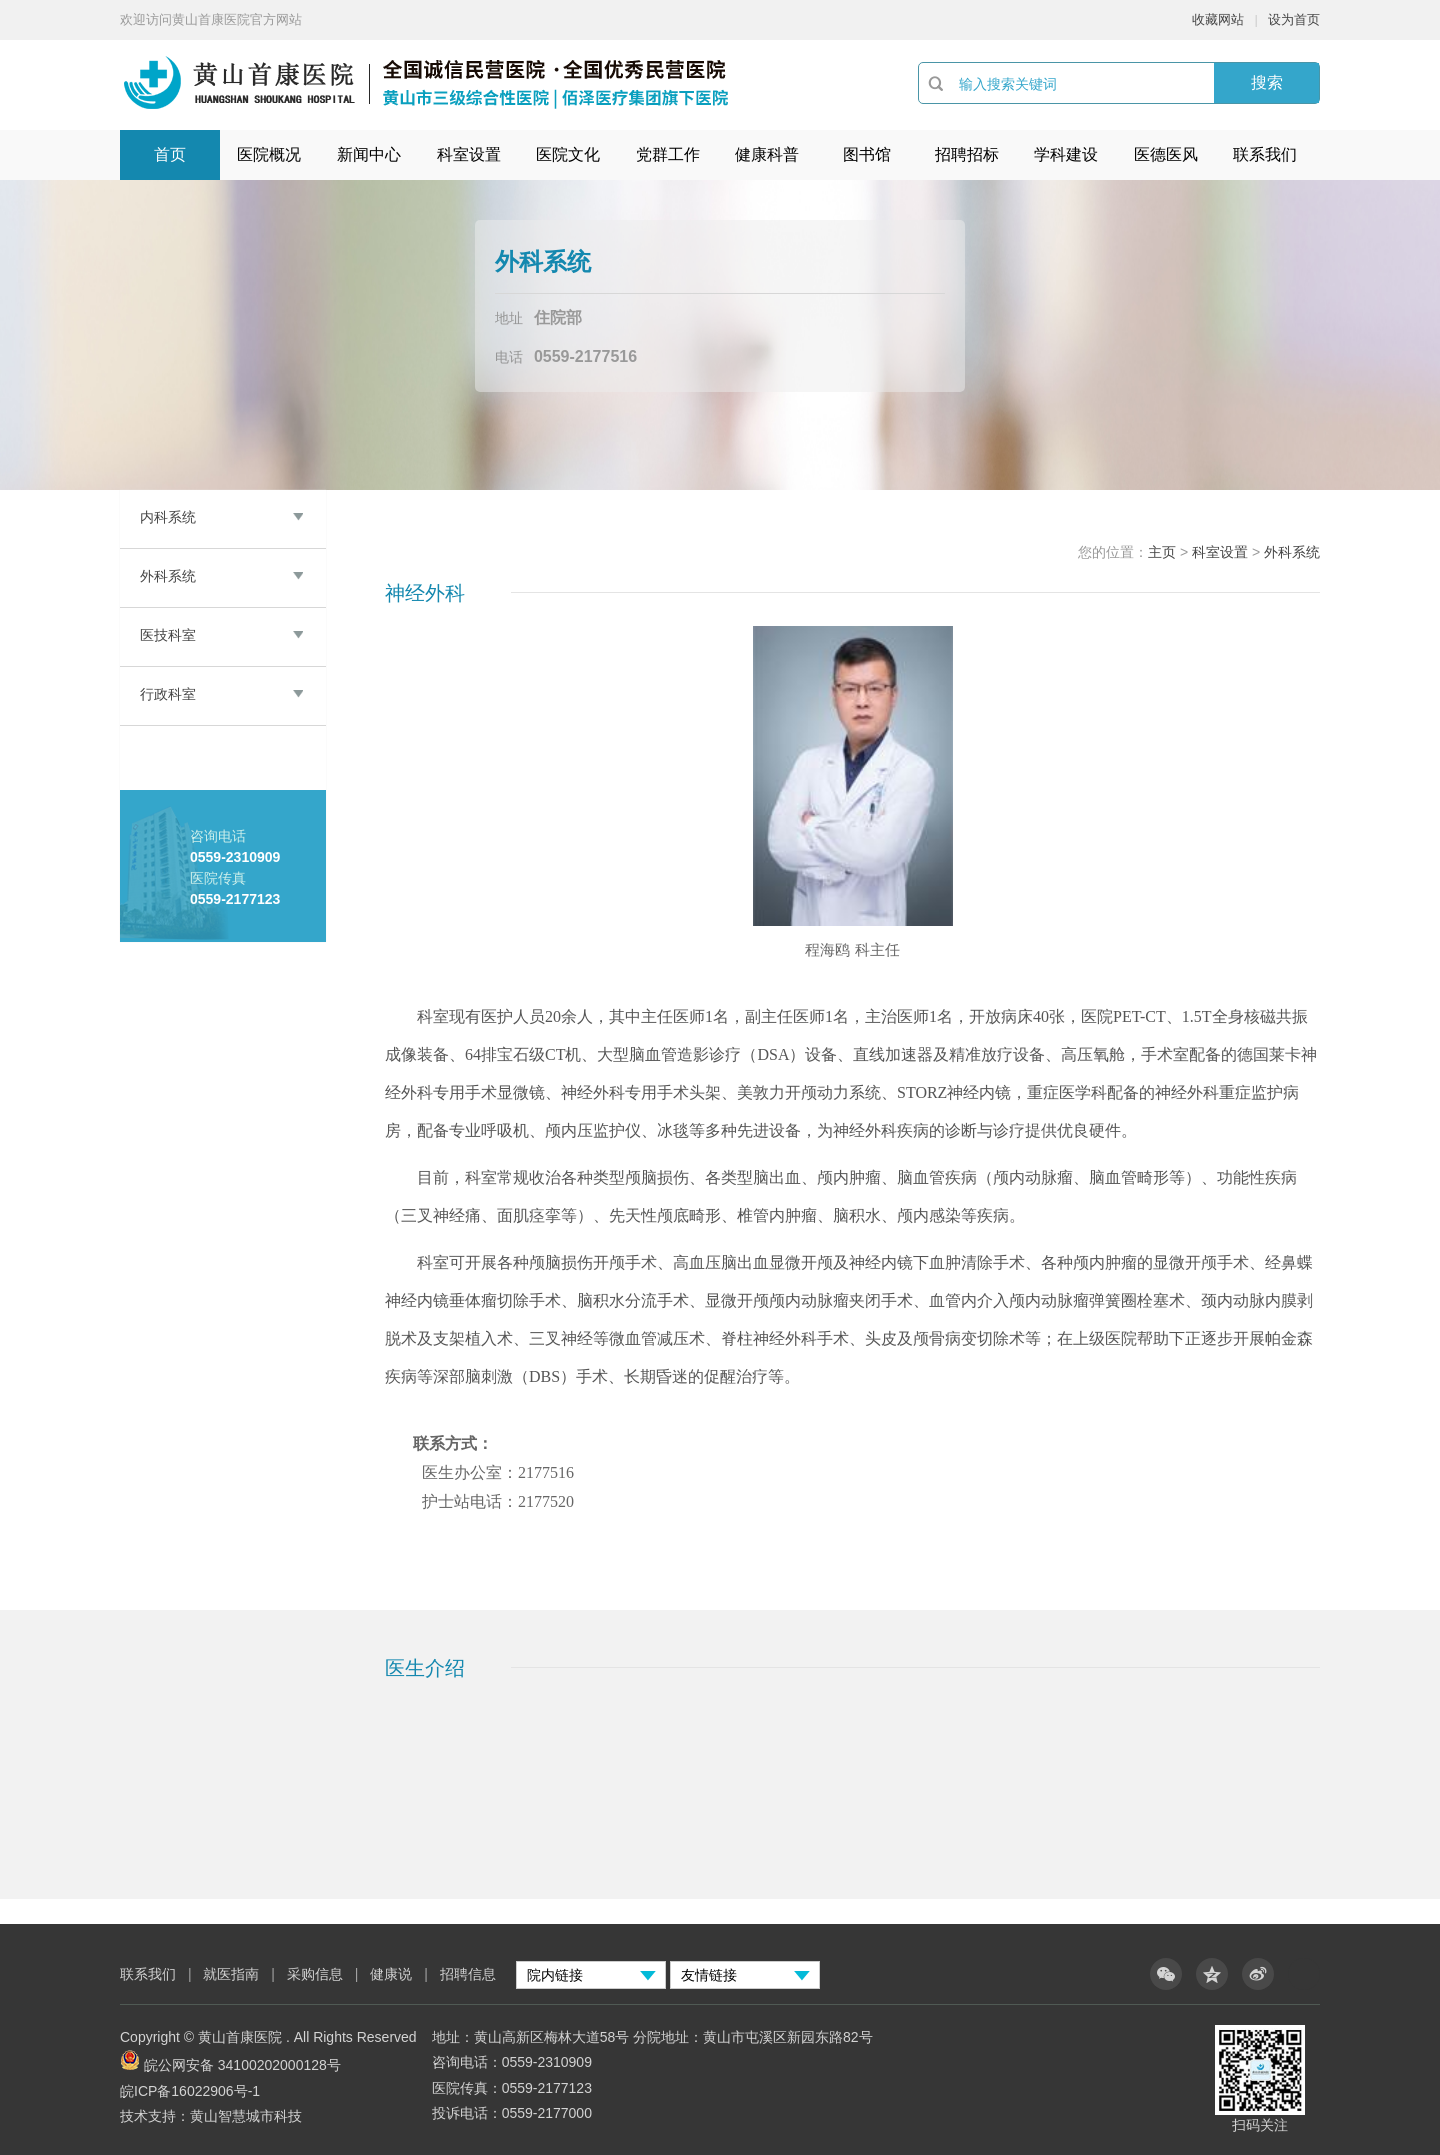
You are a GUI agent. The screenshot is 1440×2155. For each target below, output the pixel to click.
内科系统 (168, 517)
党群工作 (668, 154)
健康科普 (767, 154)
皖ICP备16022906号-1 (190, 2091)
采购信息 (315, 1974)
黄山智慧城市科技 (246, 2116)
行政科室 (168, 694)
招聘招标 (967, 154)
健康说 (393, 1974)
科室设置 (469, 154)
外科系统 (168, 576)
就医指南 (231, 1974)
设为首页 (1294, 19)
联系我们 (1265, 154)
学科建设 (1066, 154)
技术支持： (155, 2116)
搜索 (1267, 82)
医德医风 (1166, 154)
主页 (1162, 552)
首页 (170, 154)
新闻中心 (369, 154)
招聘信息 (468, 1974)
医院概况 (269, 154)
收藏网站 (1218, 19)
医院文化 (568, 154)
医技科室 (168, 635)
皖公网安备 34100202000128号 (242, 2065)
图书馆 (867, 154)
